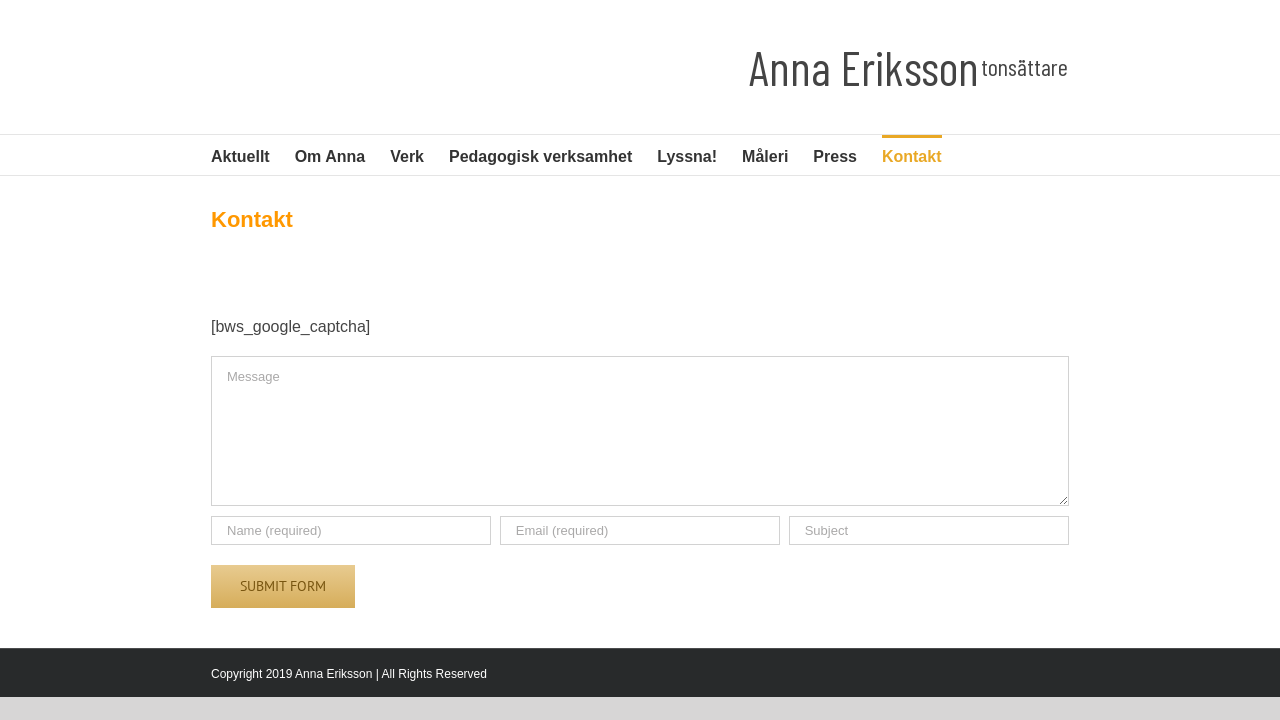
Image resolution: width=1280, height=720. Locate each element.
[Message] (640, 431)
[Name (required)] (351, 530)
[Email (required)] (640, 530)
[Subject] (929, 530)
